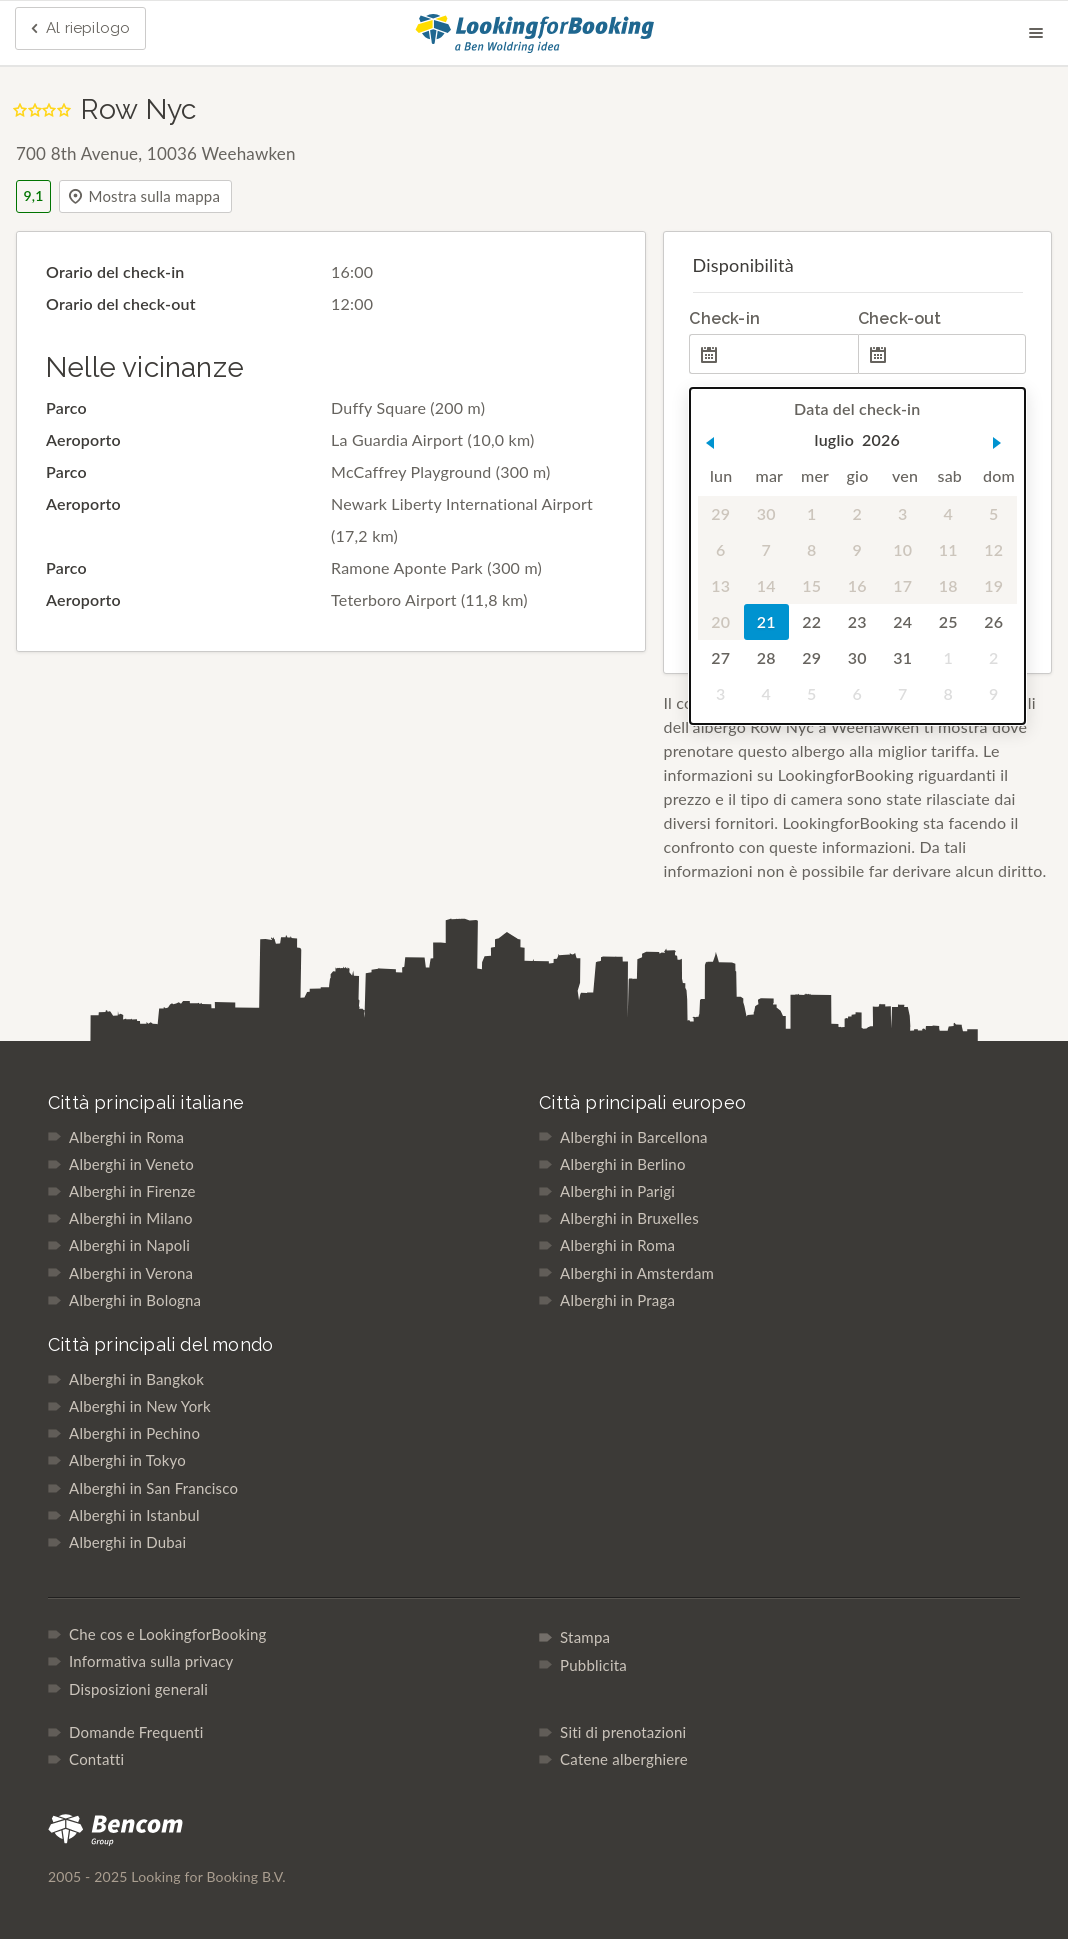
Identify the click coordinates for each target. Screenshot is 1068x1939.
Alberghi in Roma (126, 1137)
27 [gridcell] (721, 657)
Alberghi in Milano (131, 1218)
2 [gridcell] (857, 513)
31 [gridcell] (903, 657)
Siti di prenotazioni (623, 1732)
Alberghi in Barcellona (634, 1137)
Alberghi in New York (140, 1406)
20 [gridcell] (721, 621)
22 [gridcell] (812, 621)
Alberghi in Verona (131, 1273)
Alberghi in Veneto (131, 1164)
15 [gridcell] (812, 585)
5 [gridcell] (993, 513)
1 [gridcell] (811, 513)
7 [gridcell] (766, 549)
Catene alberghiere (624, 1759)
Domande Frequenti (136, 1732)
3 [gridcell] (902, 513)
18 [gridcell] (948, 585)
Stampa (585, 1637)
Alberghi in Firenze (132, 1191)
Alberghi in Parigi (617, 1191)
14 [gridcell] (766, 585)
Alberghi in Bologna (135, 1300)
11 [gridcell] (948, 549)
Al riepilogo (78, 29)
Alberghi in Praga (617, 1300)
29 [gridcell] (721, 513)
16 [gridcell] (857, 585)
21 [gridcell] (766, 621)
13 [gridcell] (721, 585)
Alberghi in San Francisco (153, 1488)
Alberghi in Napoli (129, 1245)
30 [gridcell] (766, 513)
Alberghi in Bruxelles (629, 1218)
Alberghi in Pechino (134, 1433)
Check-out (900, 318)
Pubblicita (593, 1665)
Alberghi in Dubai (127, 1542)
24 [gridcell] (903, 621)
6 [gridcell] (720, 549)
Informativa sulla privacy (151, 1661)
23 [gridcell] (857, 621)
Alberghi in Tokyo (127, 1460)
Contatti (96, 1759)
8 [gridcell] (811, 549)
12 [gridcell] (994, 549)
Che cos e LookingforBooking (168, 1634)
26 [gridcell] (994, 621)
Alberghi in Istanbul (134, 1515)
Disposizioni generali (138, 1689)
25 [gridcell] (948, 621)
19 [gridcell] (994, 585)
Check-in (724, 318)
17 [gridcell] (903, 585)
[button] (710, 443)
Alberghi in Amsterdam (637, 1273)
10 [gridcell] (903, 549)
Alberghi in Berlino (622, 1164)
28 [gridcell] (766, 657)
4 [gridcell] (948, 513)
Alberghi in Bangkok (136, 1379)
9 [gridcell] (857, 549)
